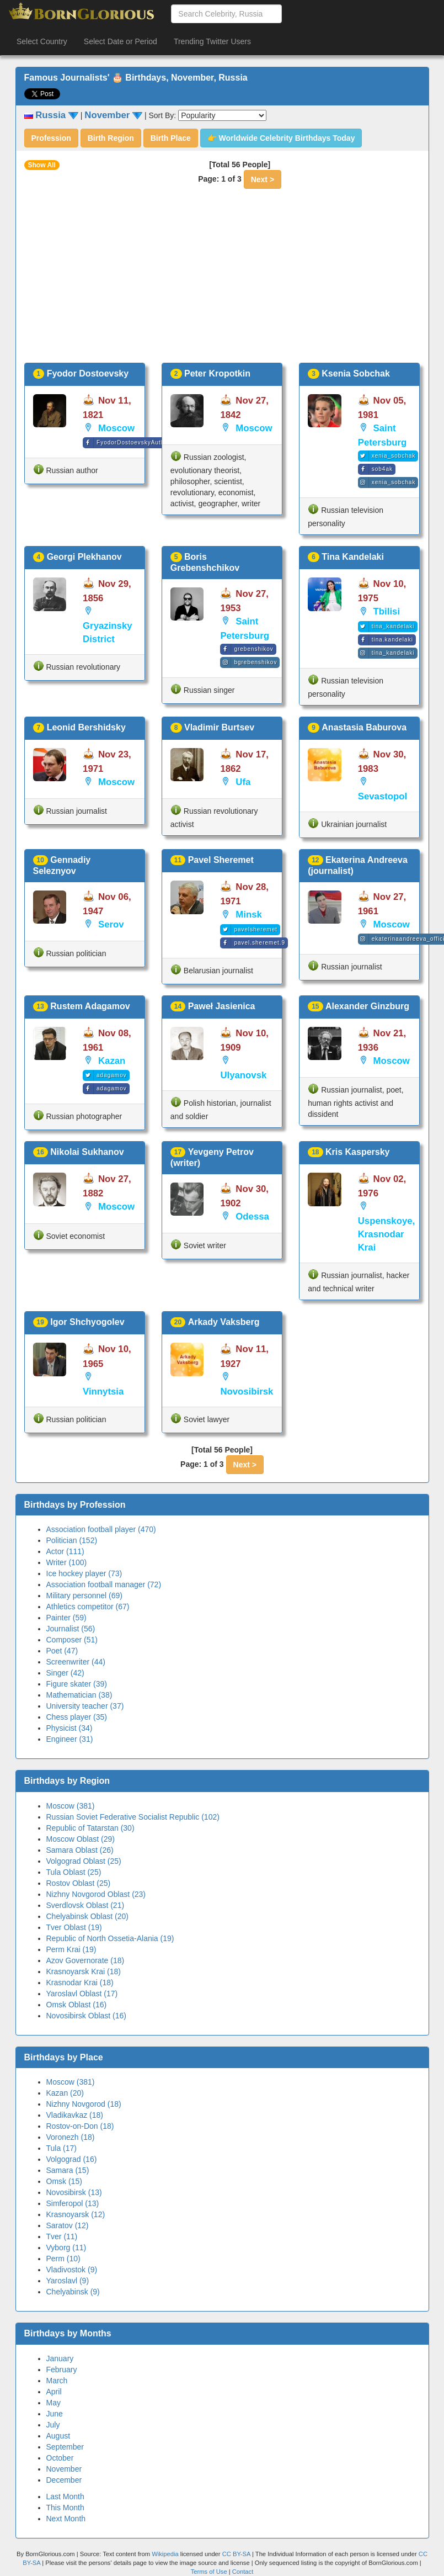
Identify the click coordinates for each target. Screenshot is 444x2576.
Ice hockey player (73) (84, 1573)
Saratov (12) (67, 2225)
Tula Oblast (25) (73, 1872)
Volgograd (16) (71, 2159)
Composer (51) (72, 1639)
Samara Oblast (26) (80, 1850)
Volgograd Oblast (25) (83, 1861)
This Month (65, 2507)
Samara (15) (67, 2170)
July (53, 2424)
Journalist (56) (70, 1628)
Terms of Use (210, 2571)
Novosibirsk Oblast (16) (86, 2015)
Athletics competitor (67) (88, 1606)
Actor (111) (65, 1551)
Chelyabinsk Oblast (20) (87, 1916)
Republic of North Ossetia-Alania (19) (110, 1938)
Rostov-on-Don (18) (80, 2126)
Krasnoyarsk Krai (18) (83, 1971)
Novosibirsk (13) (74, 2192)
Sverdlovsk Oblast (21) (85, 1905)
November (64, 2468)
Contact (243, 2571)
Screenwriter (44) (75, 1661)
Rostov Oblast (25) (78, 1883)
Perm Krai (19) (71, 1949)
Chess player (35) (77, 1717)
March (57, 2380)
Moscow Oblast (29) (80, 1839)
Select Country (42, 41)
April (54, 2391)
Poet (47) (62, 1650)
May (53, 2402)
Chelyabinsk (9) (73, 2291)
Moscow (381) (70, 1805)
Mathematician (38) (79, 1694)
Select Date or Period (120, 41)
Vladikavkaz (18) (75, 2115)
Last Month (65, 2496)
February (61, 2369)
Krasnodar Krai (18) (80, 1982)
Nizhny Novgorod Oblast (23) (96, 1894)
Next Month (66, 2518)
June (54, 2413)
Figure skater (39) (76, 1683)
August (58, 2435)
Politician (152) (72, 1540)
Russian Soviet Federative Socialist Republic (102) (133, 1816)
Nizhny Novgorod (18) (83, 2104)
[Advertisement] (222, 280)
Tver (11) (62, 2236)
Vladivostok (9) (72, 2269)
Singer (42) (65, 1672)
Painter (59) (66, 1617)
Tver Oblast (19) (74, 1927)
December (64, 2480)
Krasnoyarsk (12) (75, 2214)
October (60, 2457)
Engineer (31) (69, 1739)
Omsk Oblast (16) (76, 2004)
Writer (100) (66, 1562)
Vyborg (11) (66, 2247)
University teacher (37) (85, 1706)
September (65, 2446)
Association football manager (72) (104, 1584)
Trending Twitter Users (212, 41)
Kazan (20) (65, 2093)
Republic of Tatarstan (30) (90, 1828)
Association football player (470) (101, 1529)
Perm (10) (63, 2258)
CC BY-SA (236, 2554)
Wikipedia (165, 2554)
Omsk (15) (64, 2181)
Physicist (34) (69, 1728)
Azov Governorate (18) (85, 1960)
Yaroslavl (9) (67, 2280)
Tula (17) (61, 2148)
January (60, 2358)
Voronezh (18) (70, 2137)
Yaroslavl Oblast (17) (82, 1993)
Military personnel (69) (84, 1595)
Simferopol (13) (72, 2203)
